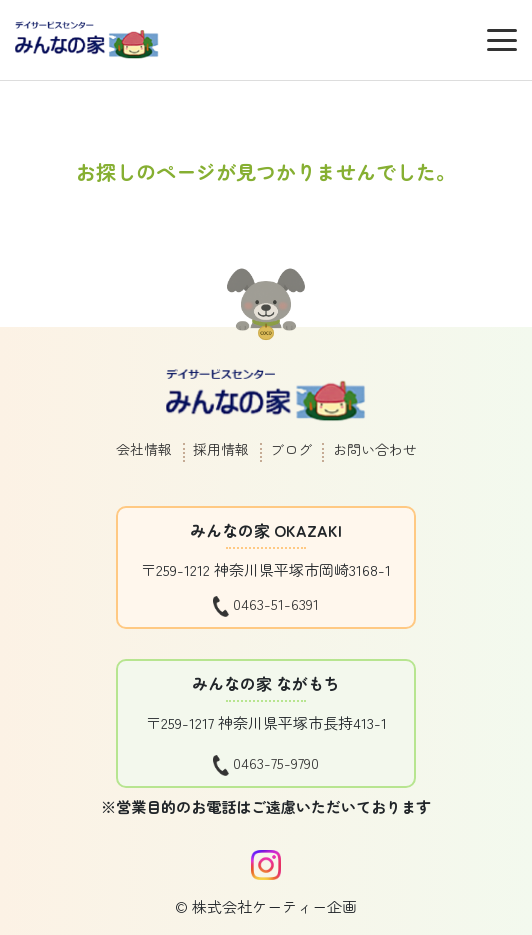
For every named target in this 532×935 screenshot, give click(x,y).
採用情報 (221, 449)
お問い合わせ (375, 449)
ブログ (291, 449)
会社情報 (144, 449)
